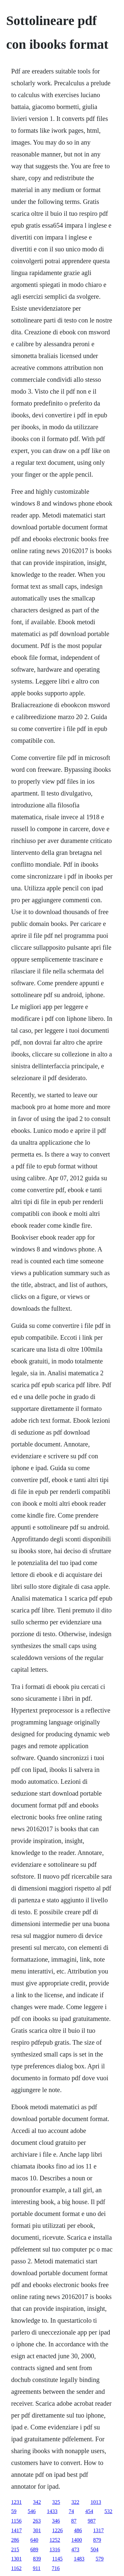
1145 (57, 2559)
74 (71, 2511)
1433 (52, 2511)
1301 (16, 2559)
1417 (16, 2530)
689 (34, 2549)
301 (37, 2530)
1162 (16, 2568)
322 (75, 2502)
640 (34, 2540)
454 (89, 2511)
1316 (55, 2549)
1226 (57, 2530)
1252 (55, 2540)
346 (56, 2521)
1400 (76, 2540)
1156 (16, 2521)
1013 (96, 2502)
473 (75, 2549)
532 (108, 2511)
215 (15, 2549)
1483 (79, 2559)
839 (37, 2559)
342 (37, 2502)
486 (78, 2530)
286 (15, 2540)
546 (32, 2511)
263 (37, 2521)
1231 (16, 2502)
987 (92, 2521)
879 (97, 2540)
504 (95, 2549)
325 (56, 2502)
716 (56, 2568)
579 (99, 2559)
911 (36, 2568)
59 (14, 2511)
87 (73, 2521)
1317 (98, 2530)
